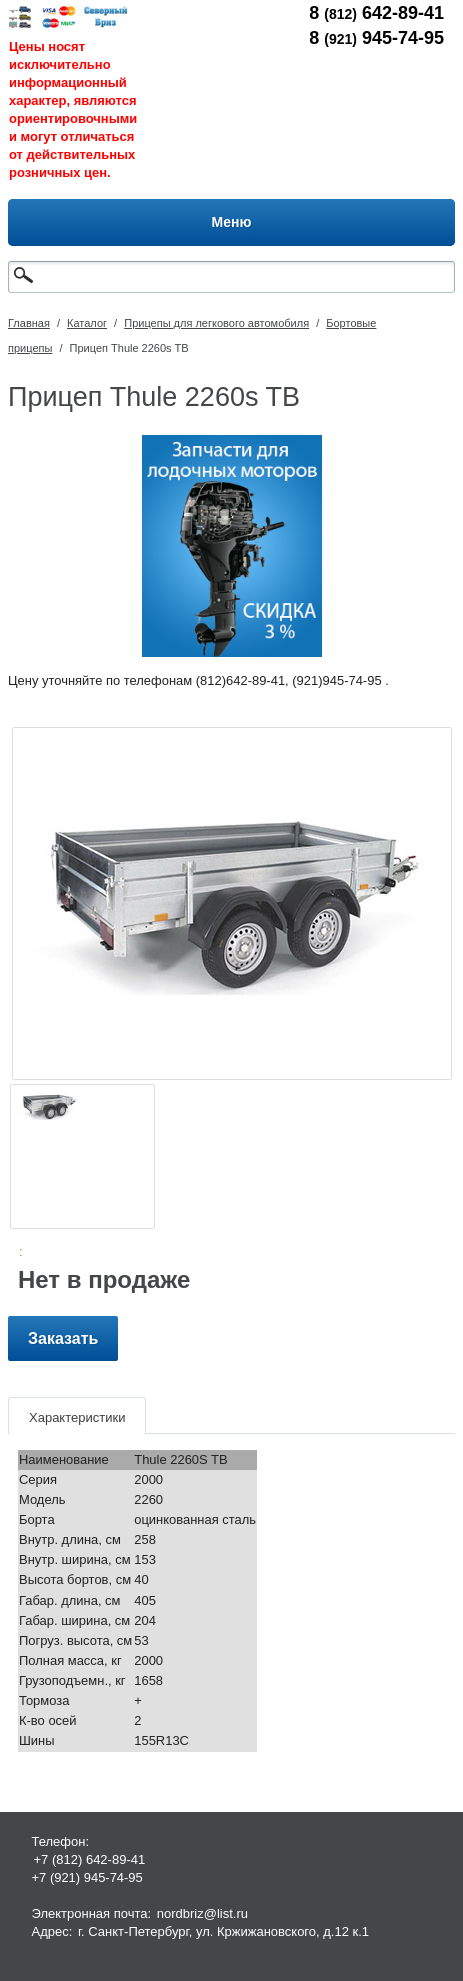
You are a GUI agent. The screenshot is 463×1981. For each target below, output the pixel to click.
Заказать (63, 1338)
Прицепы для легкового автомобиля (216, 323)
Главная (29, 323)
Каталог (87, 323)
